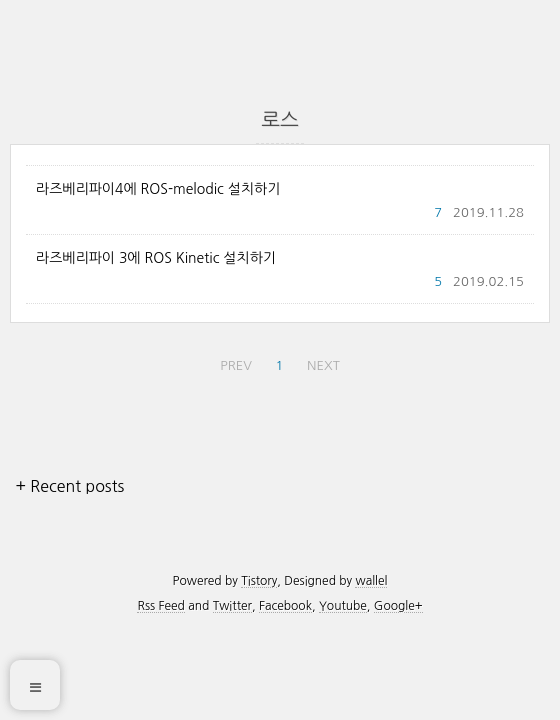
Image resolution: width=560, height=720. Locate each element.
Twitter (232, 606)
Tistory (259, 581)
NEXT (323, 365)
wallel (371, 581)
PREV (236, 365)
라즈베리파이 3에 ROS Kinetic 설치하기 (156, 258)
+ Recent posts (69, 486)
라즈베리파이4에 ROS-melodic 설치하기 (158, 189)
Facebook (285, 606)
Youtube (343, 606)
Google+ (398, 606)
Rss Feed (160, 606)
